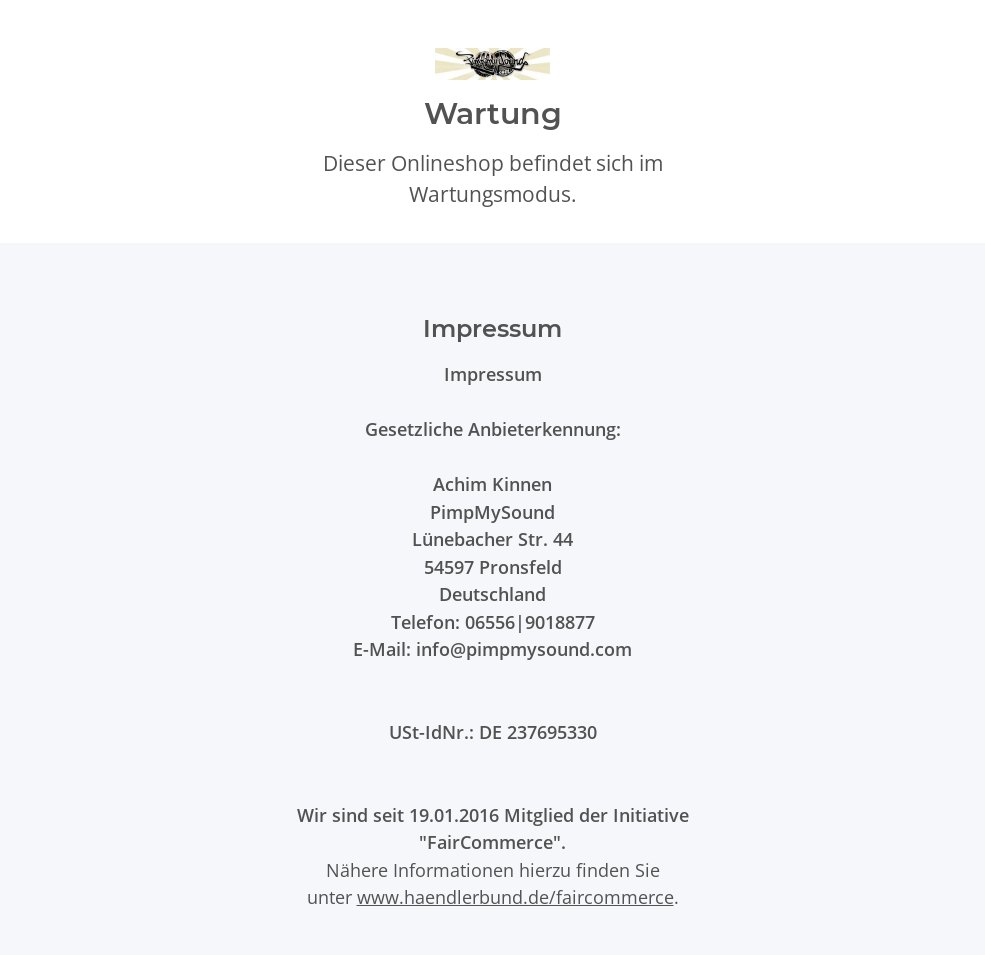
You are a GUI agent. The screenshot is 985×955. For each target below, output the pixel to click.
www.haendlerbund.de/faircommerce (515, 896)
